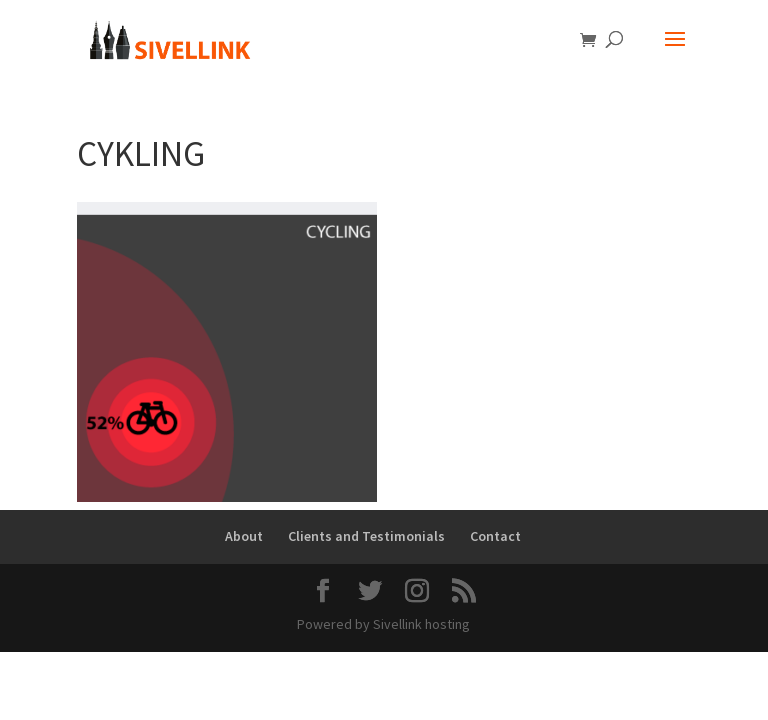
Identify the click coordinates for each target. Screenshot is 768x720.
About (244, 536)
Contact (495, 536)
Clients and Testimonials (366, 536)
